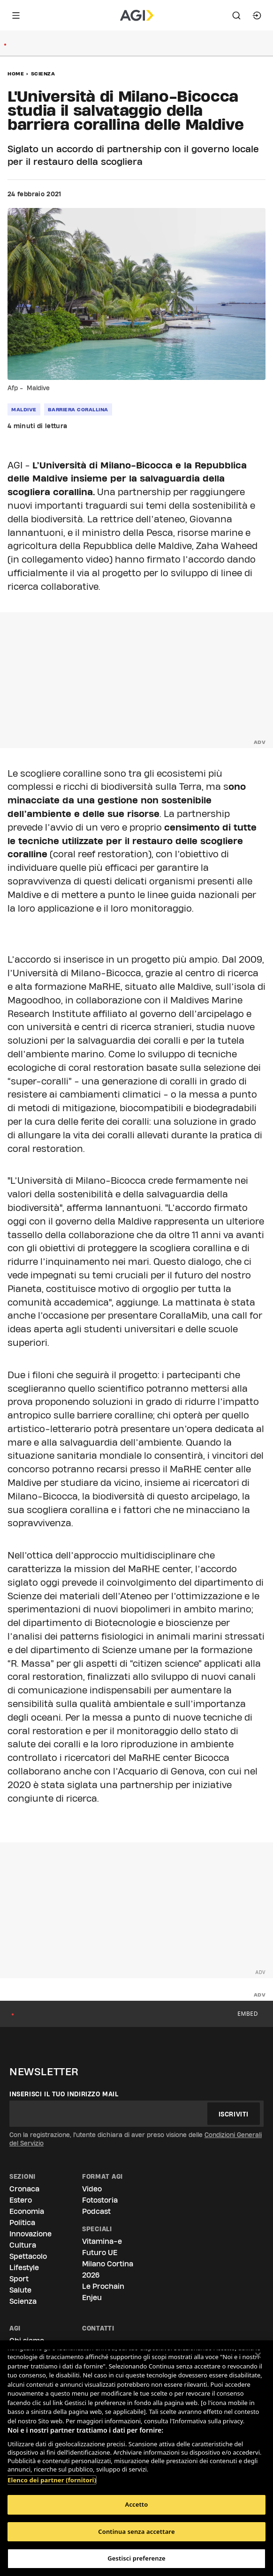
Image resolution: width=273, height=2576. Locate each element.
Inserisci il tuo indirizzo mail (64, 2094)
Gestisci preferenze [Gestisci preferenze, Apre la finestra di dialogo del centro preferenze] (136, 2558)
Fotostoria (100, 2200)
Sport (19, 2278)
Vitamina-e (102, 2241)
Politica (22, 2222)
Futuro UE (99, 2252)
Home (16, 73)
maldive (24, 409)
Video (92, 2188)
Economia (26, 2211)
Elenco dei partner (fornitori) (52, 2480)
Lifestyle (24, 2267)
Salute (20, 2290)
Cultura (22, 2245)
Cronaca (24, 2188)
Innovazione (30, 2233)
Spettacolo (28, 2256)
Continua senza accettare (136, 2531)
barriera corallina (78, 409)
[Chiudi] (258, 2355)
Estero (20, 2200)
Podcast (96, 2211)
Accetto (136, 2504)
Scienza (43, 73)
